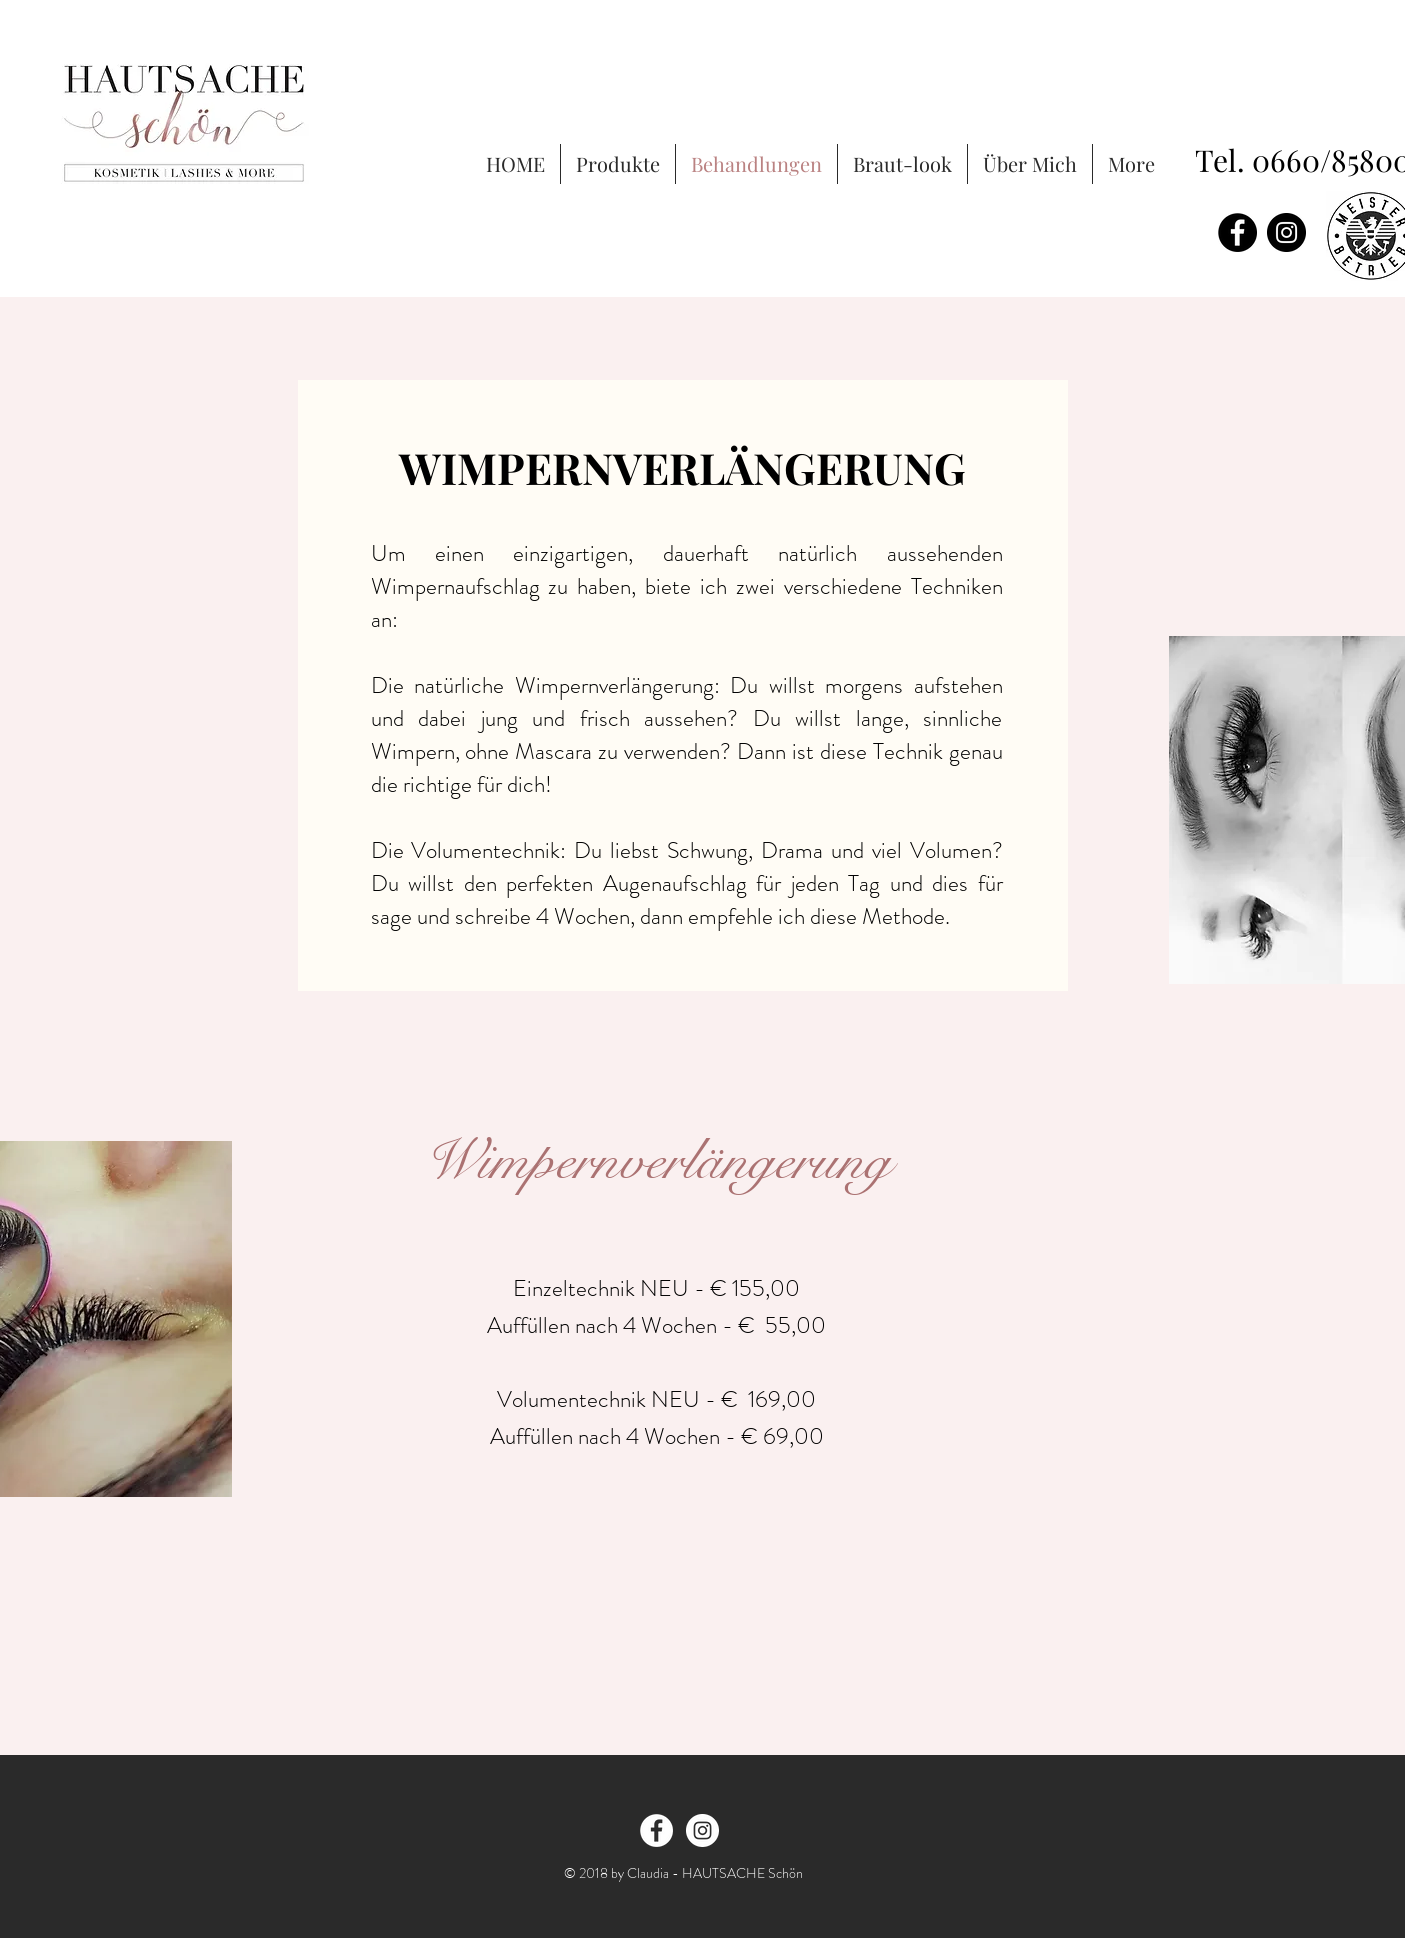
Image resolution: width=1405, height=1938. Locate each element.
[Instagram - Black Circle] (1286, 232)
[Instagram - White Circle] (702, 1830)
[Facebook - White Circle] (656, 1830)
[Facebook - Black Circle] (1237, 232)
